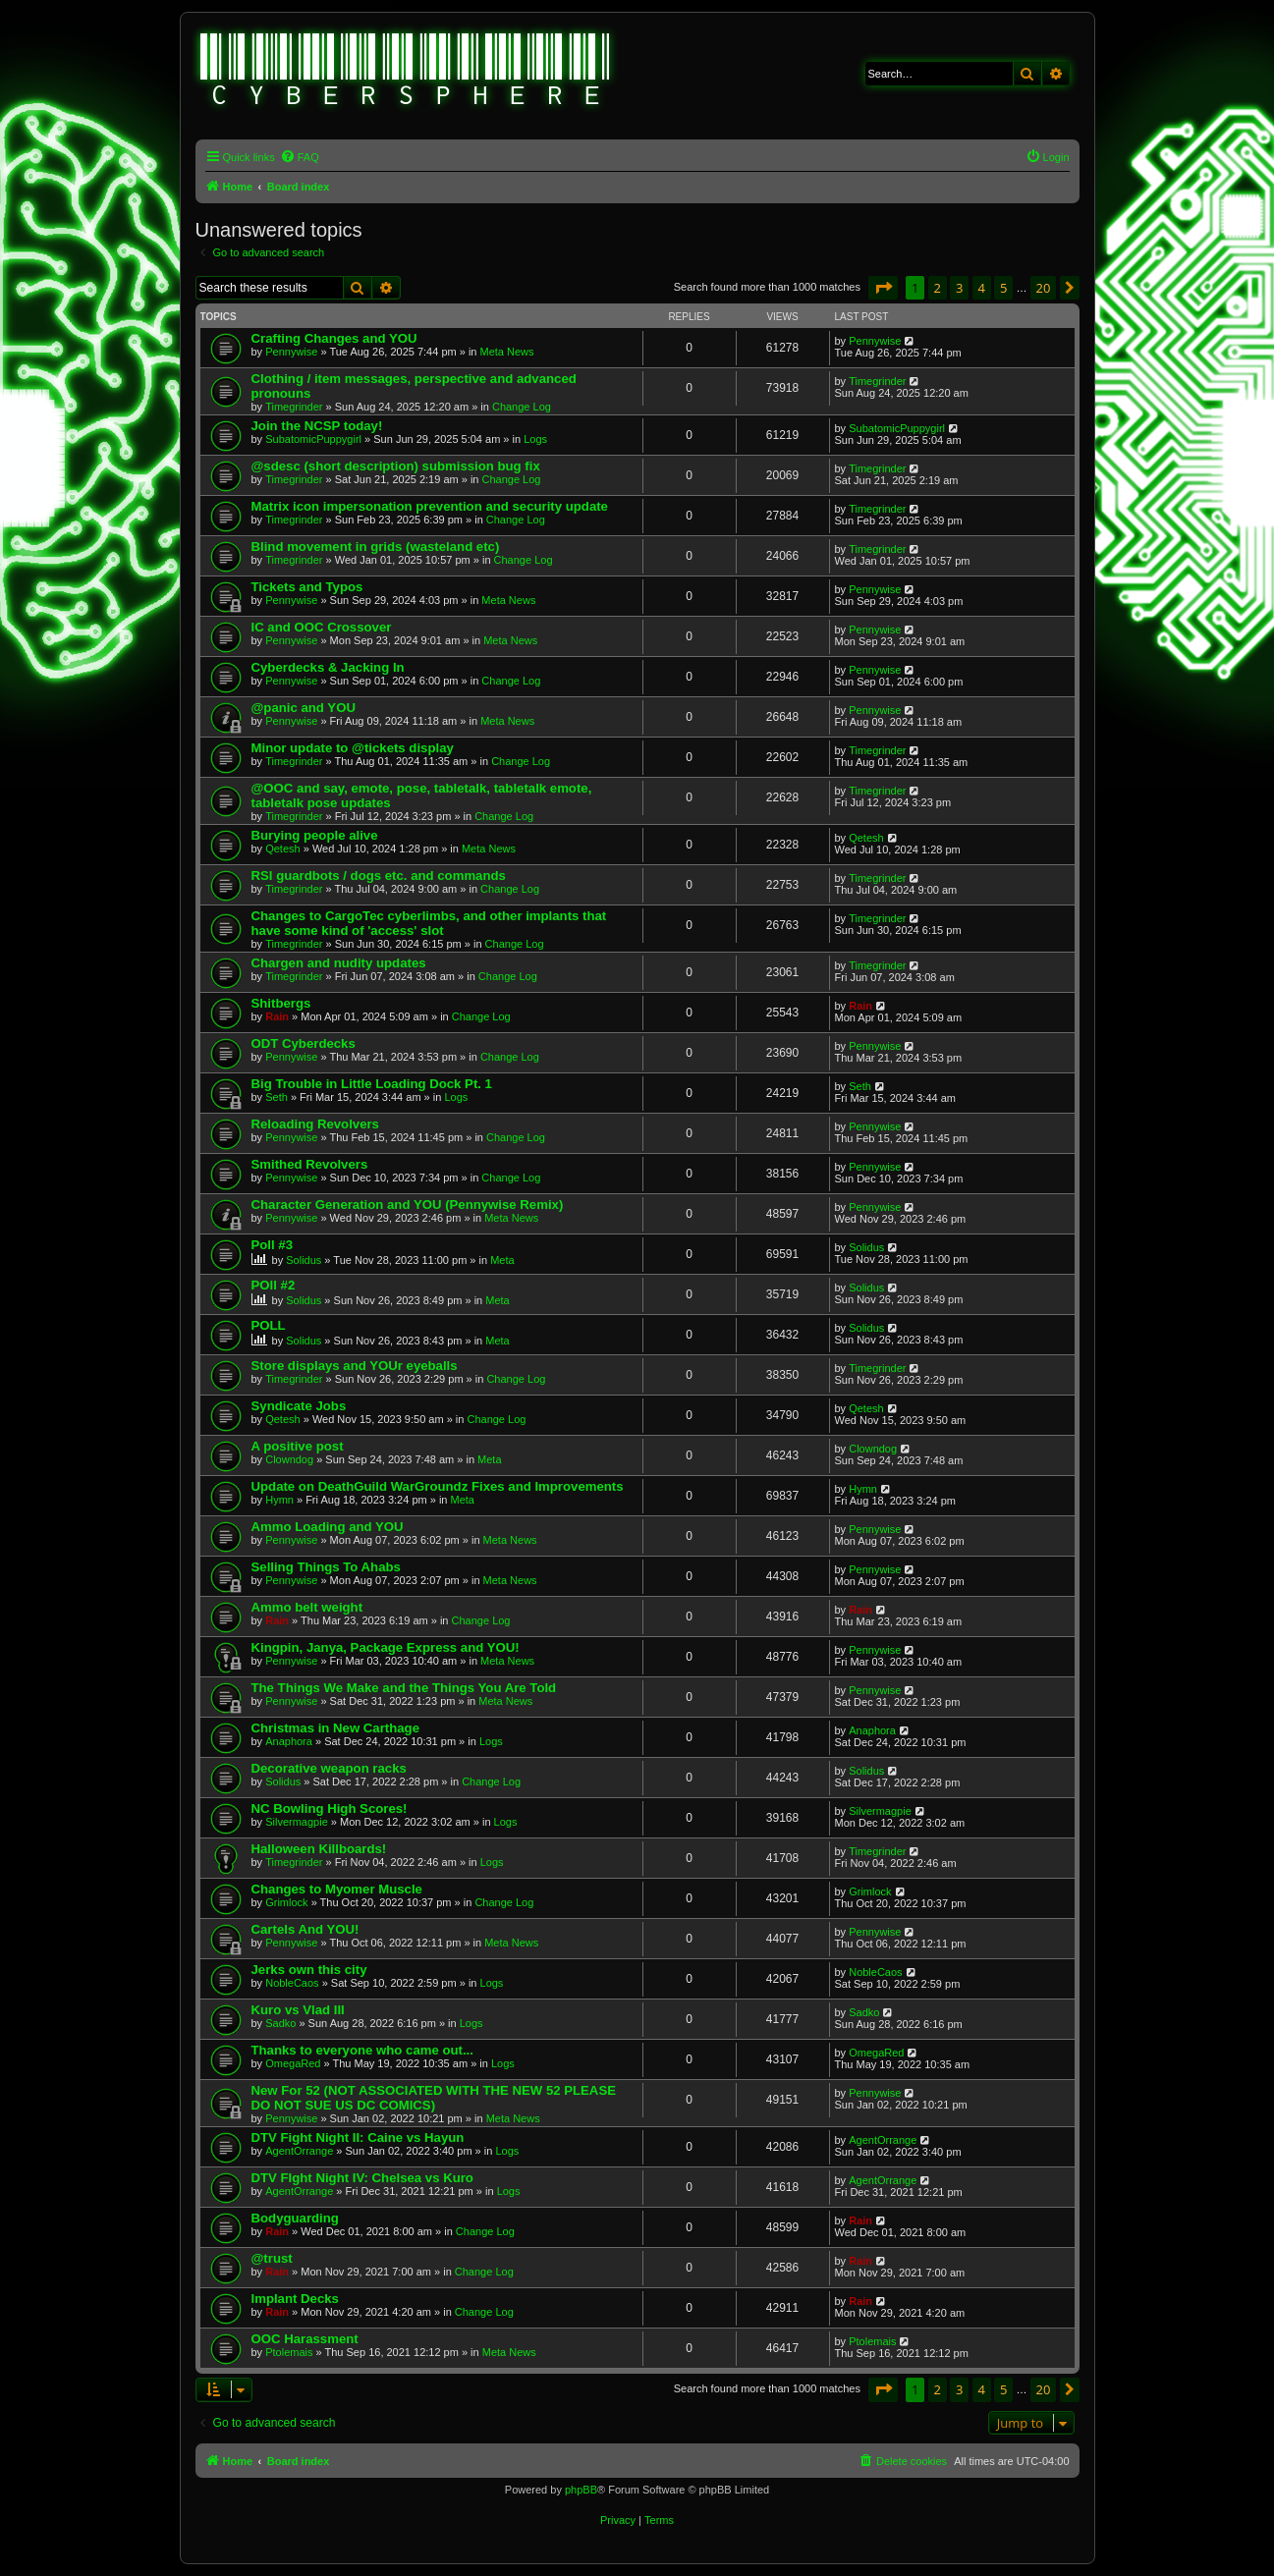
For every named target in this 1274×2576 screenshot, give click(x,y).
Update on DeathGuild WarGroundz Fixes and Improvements (437, 1486)
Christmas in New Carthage (335, 1728)
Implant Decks (295, 2298)
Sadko (280, 2023)
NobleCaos (291, 1983)
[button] (883, 288)
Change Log (521, 406)
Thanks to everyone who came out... (362, 2050)
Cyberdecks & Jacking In (328, 667)
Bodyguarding (295, 2218)
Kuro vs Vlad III (298, 2009)
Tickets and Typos (307, 586)
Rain (277, 1016)
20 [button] (1043, 288)
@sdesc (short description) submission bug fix (395, 466)
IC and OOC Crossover (321, 627)
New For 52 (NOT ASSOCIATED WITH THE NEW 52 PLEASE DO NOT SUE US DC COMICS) (433, 2097)
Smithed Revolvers (309, 1164)
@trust (272, 2258)
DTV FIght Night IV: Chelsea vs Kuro (362, 2177)
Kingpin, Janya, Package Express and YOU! (385, 1647)
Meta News (507, 351)
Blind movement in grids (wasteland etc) (375, 546)
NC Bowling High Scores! (329, 1808)
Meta (502, 1260)
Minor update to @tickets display (352, 747)
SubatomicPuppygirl (313, 439)
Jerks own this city (309, 1969)
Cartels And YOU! (305, 1929)
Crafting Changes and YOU (334, 338)
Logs (535, 439)
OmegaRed (292, 2063)
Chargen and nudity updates (338, 963)
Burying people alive (314, 835)
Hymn (279, 1500)
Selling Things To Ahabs (326, 1567)
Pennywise (291, 351)
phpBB (581, 2489)
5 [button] (1003, 288)
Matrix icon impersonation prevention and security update (429, 506)
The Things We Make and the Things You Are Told (404, 1687)
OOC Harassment (305, 2338)
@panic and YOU (303, 707)
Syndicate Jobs (299, 1405)
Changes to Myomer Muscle (336, 1889)
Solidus (303, 1260)
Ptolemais (288, 2352)
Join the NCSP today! (317, 425)
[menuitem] (299, 157)
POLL (268, 1325)
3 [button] (959, 288)
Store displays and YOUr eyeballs (354, 1365)
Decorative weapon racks (329, 1768)
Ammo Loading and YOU (327, 1526)
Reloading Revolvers (315, 1124)
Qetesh (282, 848)
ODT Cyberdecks (303, 1043)
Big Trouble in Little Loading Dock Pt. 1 (371, 1083)
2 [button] (937, 288)
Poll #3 (272, 1244)
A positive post (297, 1446)
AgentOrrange (299, 2151)
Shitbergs (281, 1003)
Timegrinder (293, 406)
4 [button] (981, 288)
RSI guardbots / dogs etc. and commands (378, 875)
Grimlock (286, 1902)
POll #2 (273, 1285)
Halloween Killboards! (319, 1848)
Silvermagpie (296, 1822)
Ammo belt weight (307, 1607)
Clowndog (289, 1459)
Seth (276, 1097)
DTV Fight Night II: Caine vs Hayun (358, 2137)
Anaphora (288, 1741)
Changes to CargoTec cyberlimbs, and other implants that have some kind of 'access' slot (429, 923)
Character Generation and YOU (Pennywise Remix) (407, 1204)
